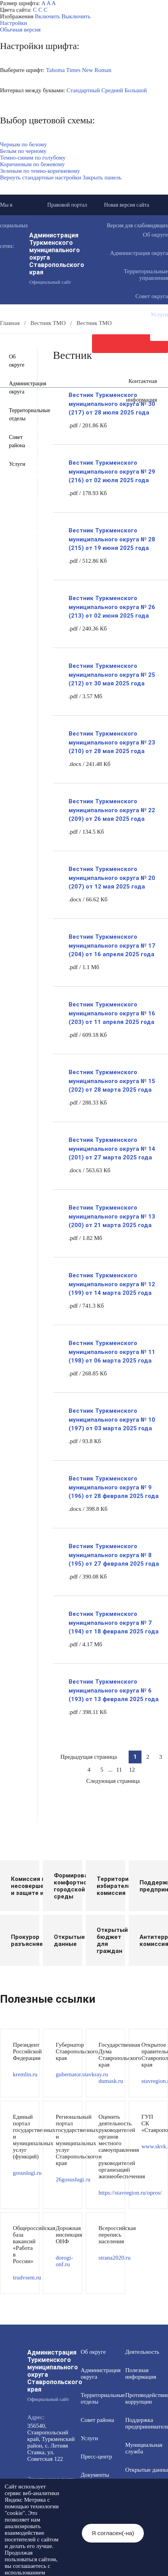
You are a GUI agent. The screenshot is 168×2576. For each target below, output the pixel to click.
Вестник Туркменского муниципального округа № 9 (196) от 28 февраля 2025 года (114, 1487)
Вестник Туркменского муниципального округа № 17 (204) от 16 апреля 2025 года (112, 945)
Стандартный (83, 90)
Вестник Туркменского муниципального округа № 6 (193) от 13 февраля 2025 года (114, 1690)
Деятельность (142, 2352)
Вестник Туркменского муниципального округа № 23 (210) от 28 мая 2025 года (112, 742)
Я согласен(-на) (113, 2533)
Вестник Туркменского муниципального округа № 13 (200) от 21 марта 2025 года (112, 1216)
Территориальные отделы (17, 414)
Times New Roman (88, 70)
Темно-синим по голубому (32, 158)
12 (132, 1770)
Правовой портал (67, 205)
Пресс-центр (96, 2456)
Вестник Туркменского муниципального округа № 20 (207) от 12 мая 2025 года (112, 878)
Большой (135, 90)
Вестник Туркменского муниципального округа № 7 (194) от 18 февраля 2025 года (114, 1622)
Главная (9, 323)
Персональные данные (48, 551)
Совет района (17, 441)
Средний (112, 90)
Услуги (17, 464)
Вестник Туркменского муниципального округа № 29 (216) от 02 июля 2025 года (112, 471)
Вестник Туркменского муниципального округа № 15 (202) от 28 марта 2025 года (112, 1081)
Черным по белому (23, 144)
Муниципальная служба (49, 460)
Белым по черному (23, 151)
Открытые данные (41, 467)
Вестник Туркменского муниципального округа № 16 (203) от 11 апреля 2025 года (112, 1013)
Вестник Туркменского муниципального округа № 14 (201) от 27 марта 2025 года (112, 1148)
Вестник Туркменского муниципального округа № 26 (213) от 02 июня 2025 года (112, 607)
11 (119, 1770)
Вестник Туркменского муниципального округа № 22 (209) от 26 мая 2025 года (112, 810)
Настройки (13, 23)
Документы (31, 404)
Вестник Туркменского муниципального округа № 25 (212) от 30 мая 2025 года (112, 674)
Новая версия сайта (126, 205)
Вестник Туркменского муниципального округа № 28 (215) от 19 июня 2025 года (112, 539)
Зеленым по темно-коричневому (40, 171)
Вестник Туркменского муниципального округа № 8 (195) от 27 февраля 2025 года (114, 1555)
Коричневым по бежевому (32, 164)
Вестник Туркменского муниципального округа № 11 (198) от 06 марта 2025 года (112, 1352)
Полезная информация (47, 446)
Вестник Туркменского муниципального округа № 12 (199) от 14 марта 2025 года (112, 1284)
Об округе (16, 361)
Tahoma (55, 70)
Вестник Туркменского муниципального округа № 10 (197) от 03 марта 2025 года (112, 1419)
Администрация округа (17, 388)
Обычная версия (20, 29)
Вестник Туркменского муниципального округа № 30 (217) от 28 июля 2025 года (112, 404)
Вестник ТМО (34, 516)
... (110, 1770)
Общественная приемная (51, 418)
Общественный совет (46, 481)
